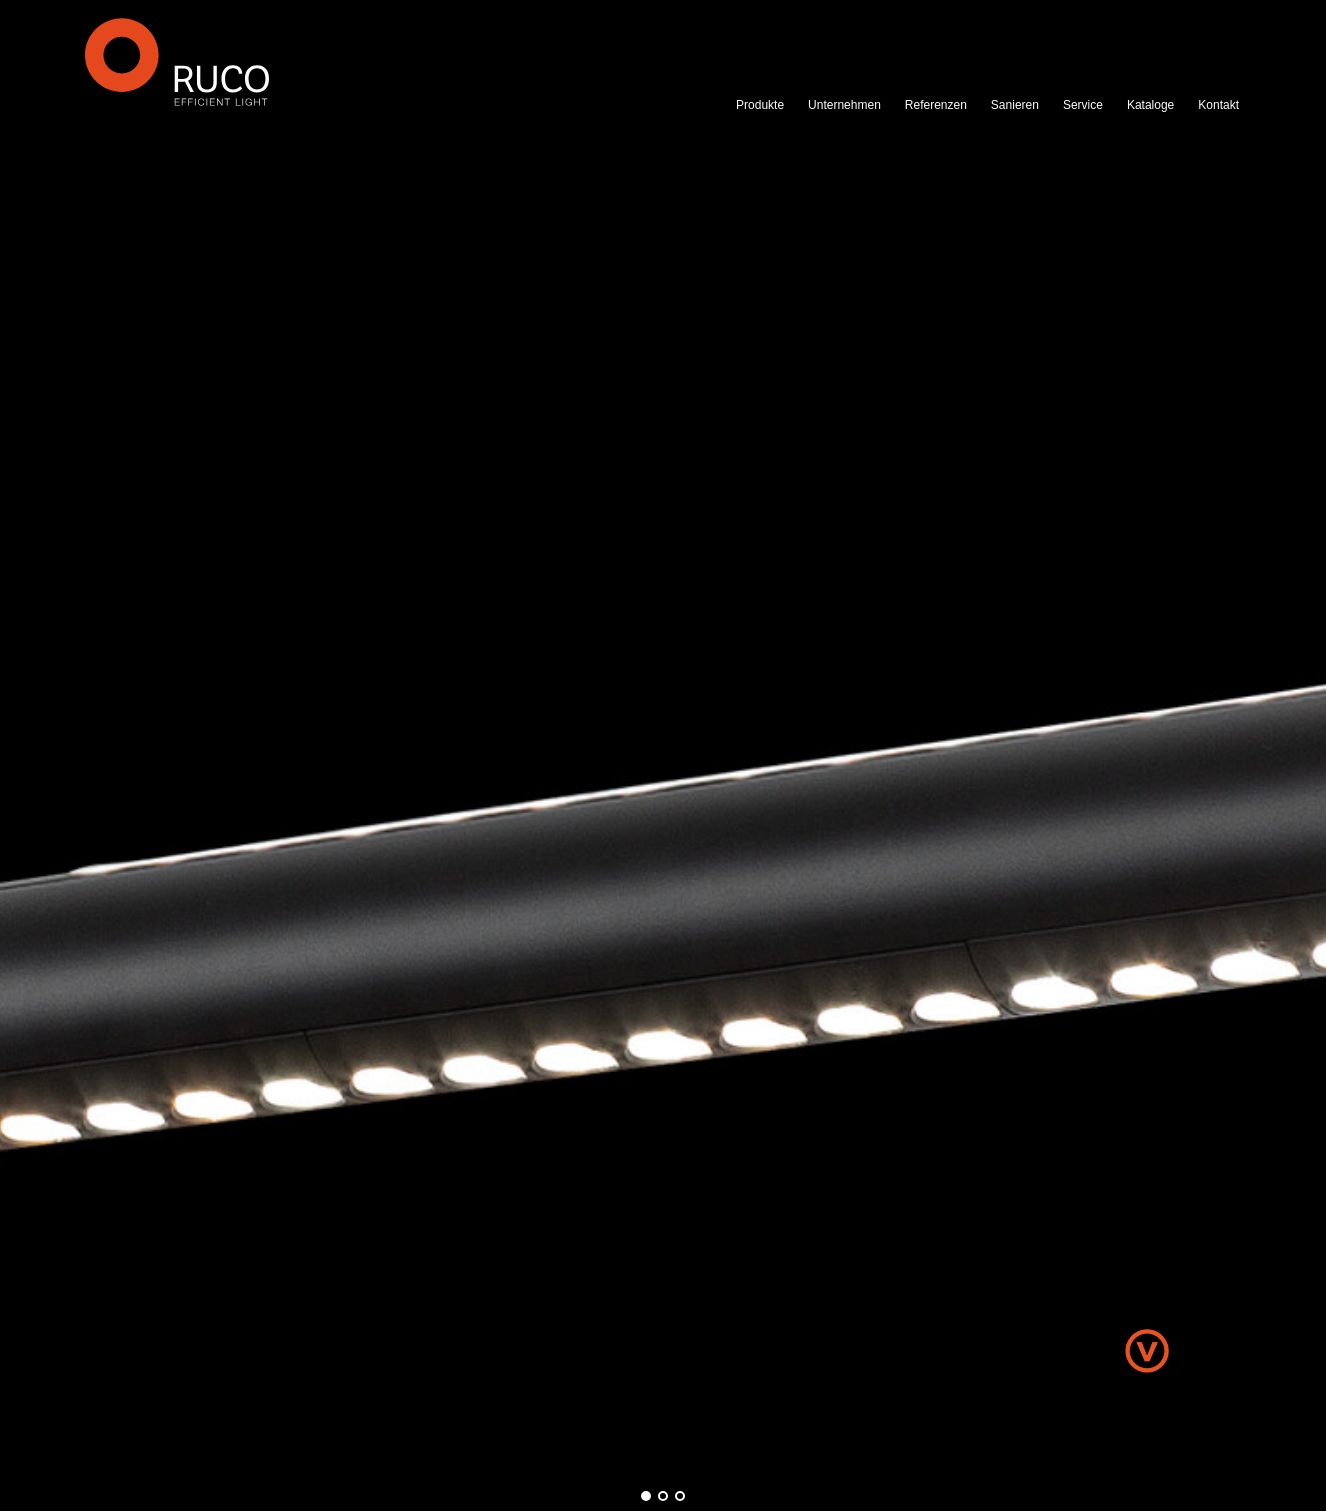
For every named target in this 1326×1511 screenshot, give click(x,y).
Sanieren (1015, 105)
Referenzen (936, 105)
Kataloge (1150, 105)
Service (1083, 105)
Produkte (760, 105)
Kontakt (1218, 105)
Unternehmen (844, 105)
